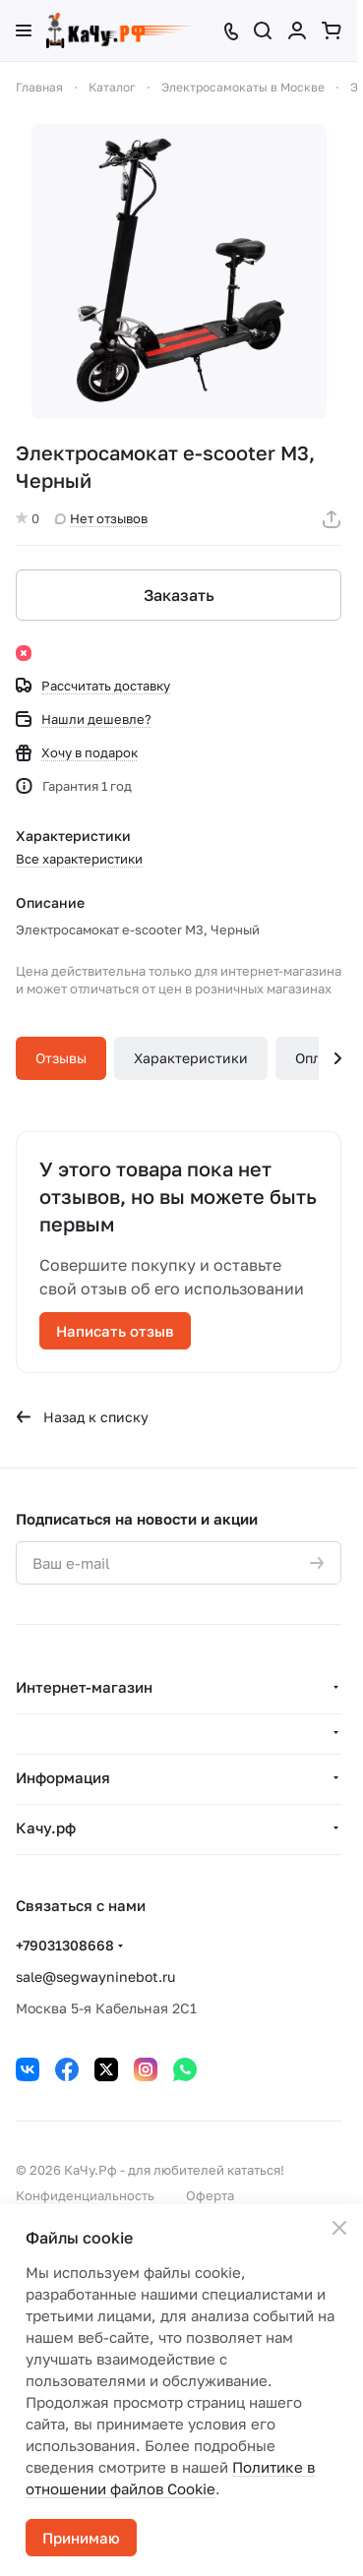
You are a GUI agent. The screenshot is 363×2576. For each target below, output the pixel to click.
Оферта (210, 2195)
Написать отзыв (115, 1331)
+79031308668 (65, 1945)
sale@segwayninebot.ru (95, 1976)
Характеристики (191, 1057)
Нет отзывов (101, 518)
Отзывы (61, 1057)
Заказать (179, 595)
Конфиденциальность (85, 2195)
